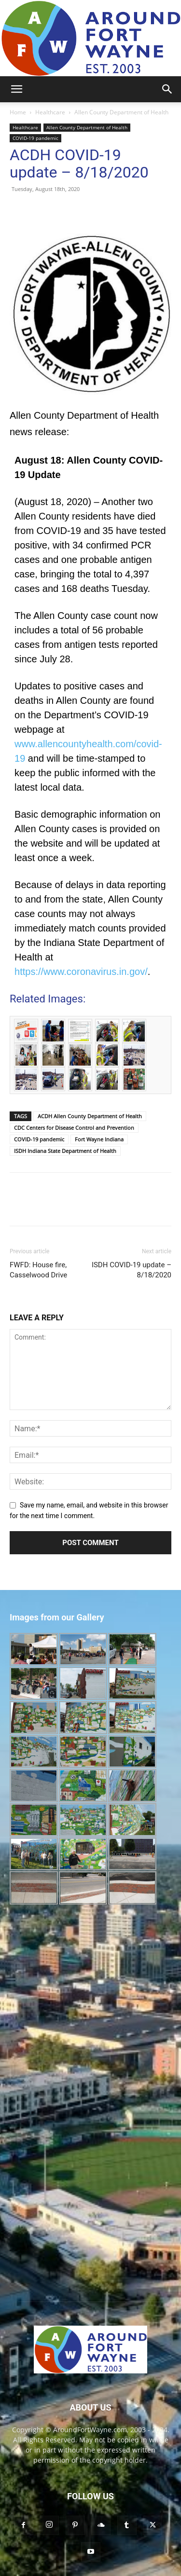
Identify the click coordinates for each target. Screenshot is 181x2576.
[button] (16, 89)
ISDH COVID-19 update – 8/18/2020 (131, 1270)
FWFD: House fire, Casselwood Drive (38, 1270)
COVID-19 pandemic (35, 138)
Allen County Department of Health (121, 112)
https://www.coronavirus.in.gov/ (81, 971)
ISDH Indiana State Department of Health (65, 1150)
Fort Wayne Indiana (99, 1139)
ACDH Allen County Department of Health (90, 1116)
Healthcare (50, 112)
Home (18, 112)
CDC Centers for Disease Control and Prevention (74, 1127)
